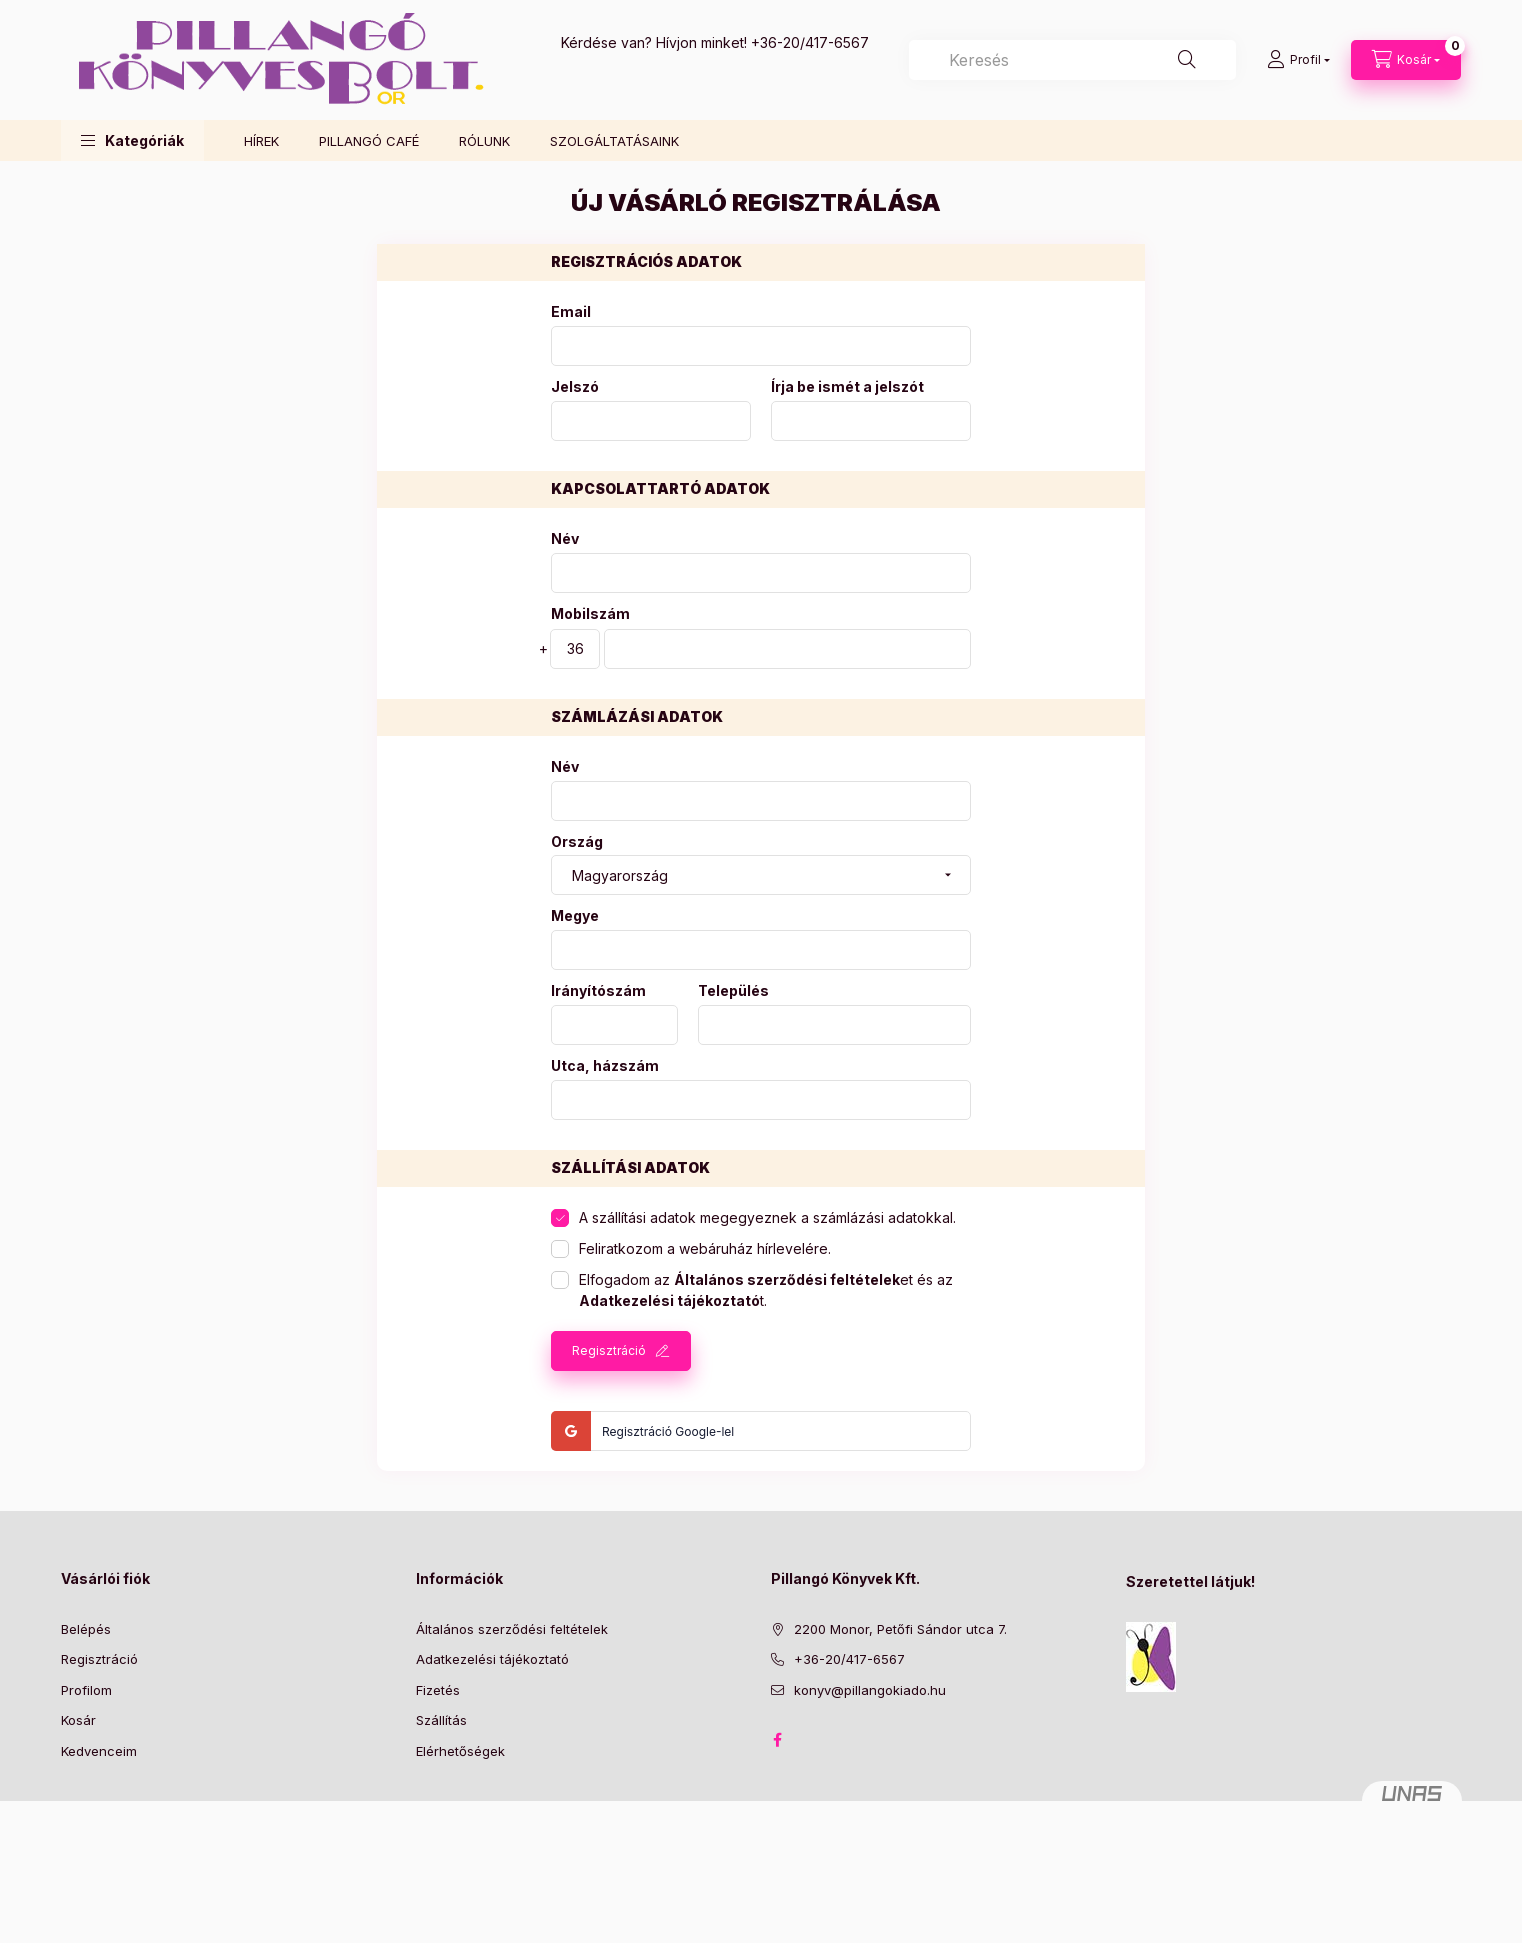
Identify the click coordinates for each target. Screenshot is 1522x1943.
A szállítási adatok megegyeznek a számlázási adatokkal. (767, 1217)
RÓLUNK (484, 141)
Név (565, 539)
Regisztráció (609, 1350)
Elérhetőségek (460, 1751)
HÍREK (261, 141)
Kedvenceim (99, 1751)
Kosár (78, 1720)
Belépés (86, 1629)
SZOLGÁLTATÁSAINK (614, 141)
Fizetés (438, 1690)
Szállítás (441, 1720)
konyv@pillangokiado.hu (870, 1690)
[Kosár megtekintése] (1406, 60)
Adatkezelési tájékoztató (492, 1659)
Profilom (86, 1690)
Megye (575, 916)
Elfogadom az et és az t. (766, 1290)
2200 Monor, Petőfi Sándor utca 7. (900, 1629)
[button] (132, 140)
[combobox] (1072, 60)
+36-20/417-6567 (810, 42)
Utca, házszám (605, 1066)
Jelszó (575, 387)
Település (733, 991)
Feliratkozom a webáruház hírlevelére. (705, 1248)
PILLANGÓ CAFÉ (369, 141)
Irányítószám (598, 991)
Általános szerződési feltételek (512, 1629)
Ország (577, 842)
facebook (777, 1740)
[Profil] (1298, 60)
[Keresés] (1187, 60)
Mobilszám (590, 613)
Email (571, 312)
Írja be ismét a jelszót (847, 387)
